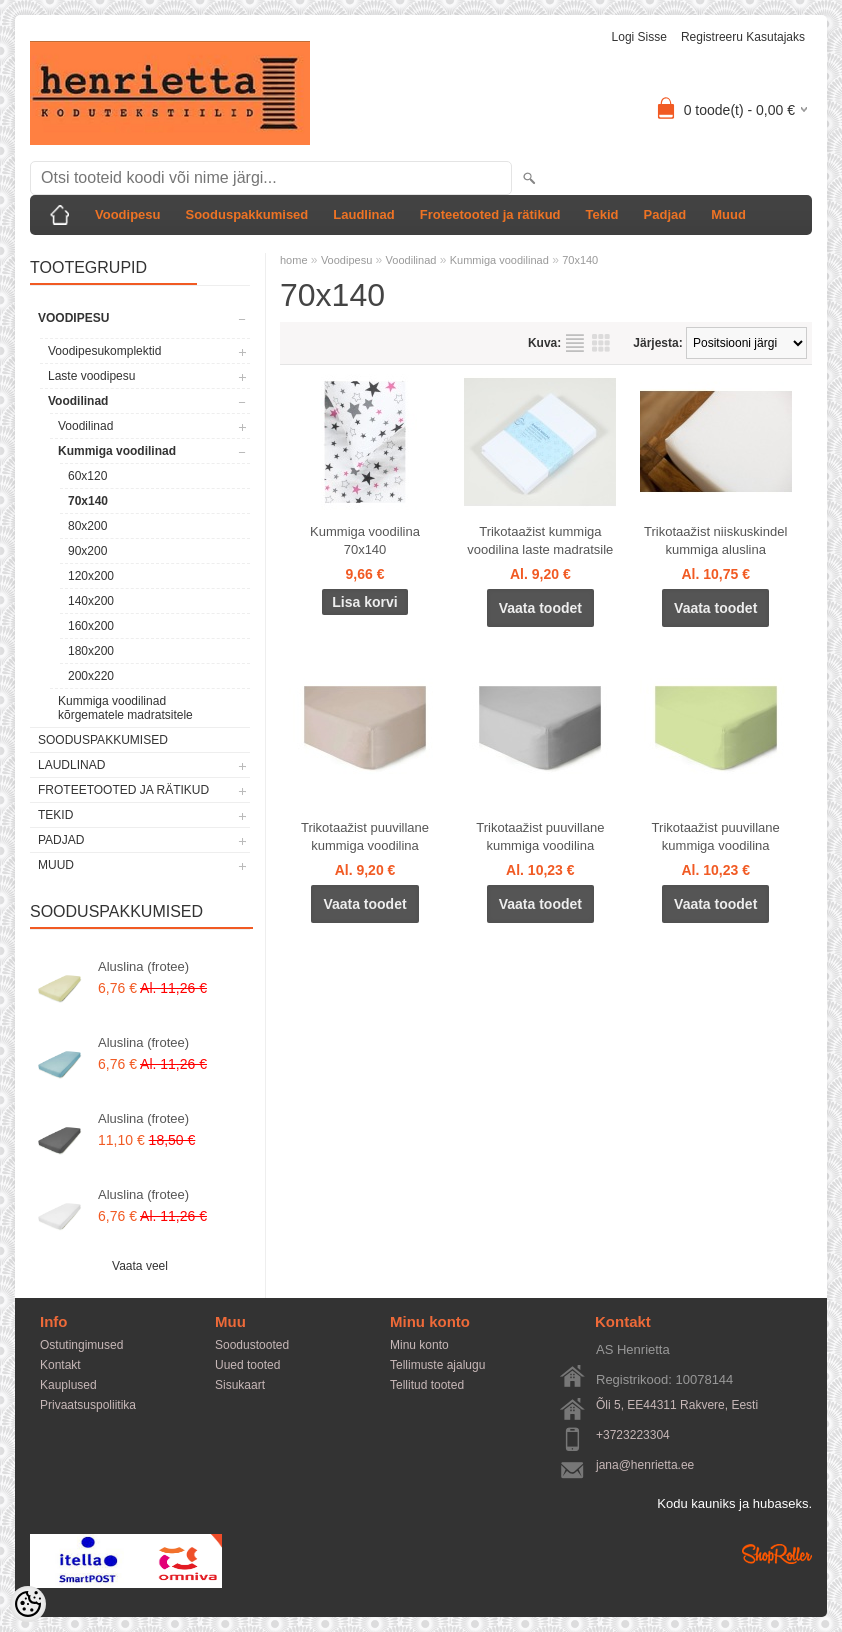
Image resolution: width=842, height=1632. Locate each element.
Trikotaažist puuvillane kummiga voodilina (365, 836)
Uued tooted (247, 1365)
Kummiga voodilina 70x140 (365, 540)
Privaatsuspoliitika (88, 1405)
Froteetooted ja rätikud (490, 214)
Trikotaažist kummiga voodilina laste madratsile (540, 540)
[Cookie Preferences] (28, 1604)
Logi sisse (639, 37)
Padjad (665, 214)
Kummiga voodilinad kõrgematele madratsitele (125, 708)
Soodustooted (252, 1345)
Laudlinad (363, 214)
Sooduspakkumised (246, 214)
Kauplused (68, 1385)
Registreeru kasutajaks (743, 37)
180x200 (91, 651)
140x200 (91, 601)
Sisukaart (240, 1385)
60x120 (87, 476)
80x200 (87, 526)
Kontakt (60, 1365)
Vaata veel (140, 1266)
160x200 (91, 626)
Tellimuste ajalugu (437, 1365)
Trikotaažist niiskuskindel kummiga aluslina (715, 540)
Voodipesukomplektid (104, 351)
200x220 (91, 676)
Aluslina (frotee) (143, 966)
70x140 (88, 501)
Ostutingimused (81, 1345)
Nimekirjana (575, 343)
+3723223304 (633, 1435)
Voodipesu (127, 214)
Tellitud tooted (427, 1385)
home (294, 260)
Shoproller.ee (777, 1554)
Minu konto (419, 1345)
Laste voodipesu (91, 376)
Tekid (602, 214)
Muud (728, 214)
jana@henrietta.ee (645, 1465)
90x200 (87, 551)
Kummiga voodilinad (117, 451)
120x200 (91, 576)
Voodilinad (78, 401)
